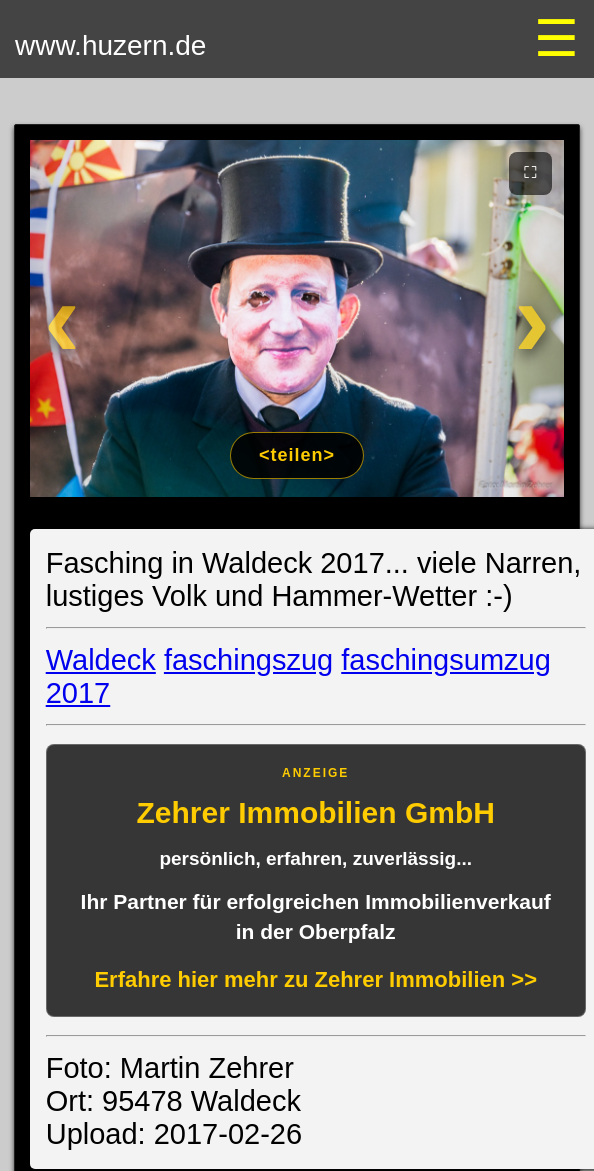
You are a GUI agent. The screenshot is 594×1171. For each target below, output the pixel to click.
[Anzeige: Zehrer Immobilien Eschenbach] (316, 880)
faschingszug (248, 660)
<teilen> (297, 455)
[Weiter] (516, 318)
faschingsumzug (446, 660)
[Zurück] (78, 318)
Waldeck (101, 660)
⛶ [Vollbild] (530, 172)
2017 (78, 693)
